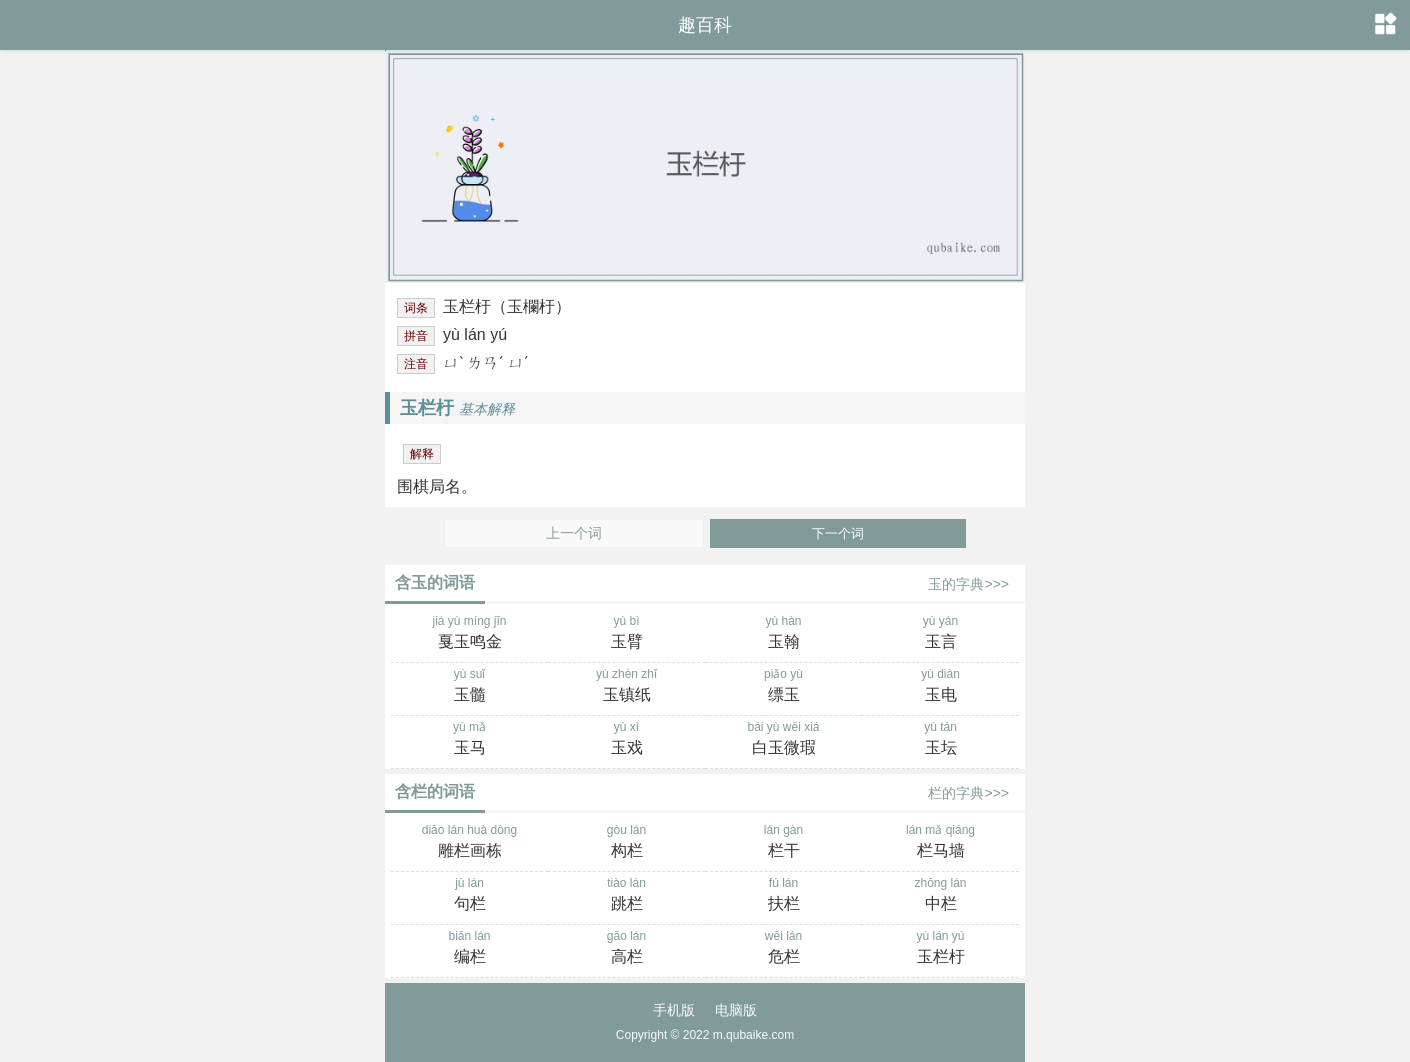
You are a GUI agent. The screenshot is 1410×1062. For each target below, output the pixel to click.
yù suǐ (469, 687)
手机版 (674, 1010)
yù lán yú (940, 949)
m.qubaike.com (753, 1035)
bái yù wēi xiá (783, 740)
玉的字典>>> (968, 584)
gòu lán (626, 843)
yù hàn (783, 634)
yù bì (626, 634)
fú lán (783, 896)
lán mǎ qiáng (940, 843)
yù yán (940, 634)
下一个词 (838, 533)
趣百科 (705, 25)
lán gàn (783, 843)
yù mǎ (469, 740)
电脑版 (736, 1010)
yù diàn (940, 687)
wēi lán (783, 949)
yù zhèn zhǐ (626, 687)
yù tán (940, 740)
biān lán (469, 949)
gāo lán (626, 949)
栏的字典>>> (968, 793)
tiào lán (626, 896)
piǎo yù (783, 687)
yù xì (626, 740)
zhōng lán (940, 896)
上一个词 (574, 533)
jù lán (469, 896)
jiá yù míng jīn (469, 634)
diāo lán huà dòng (469, 843)
